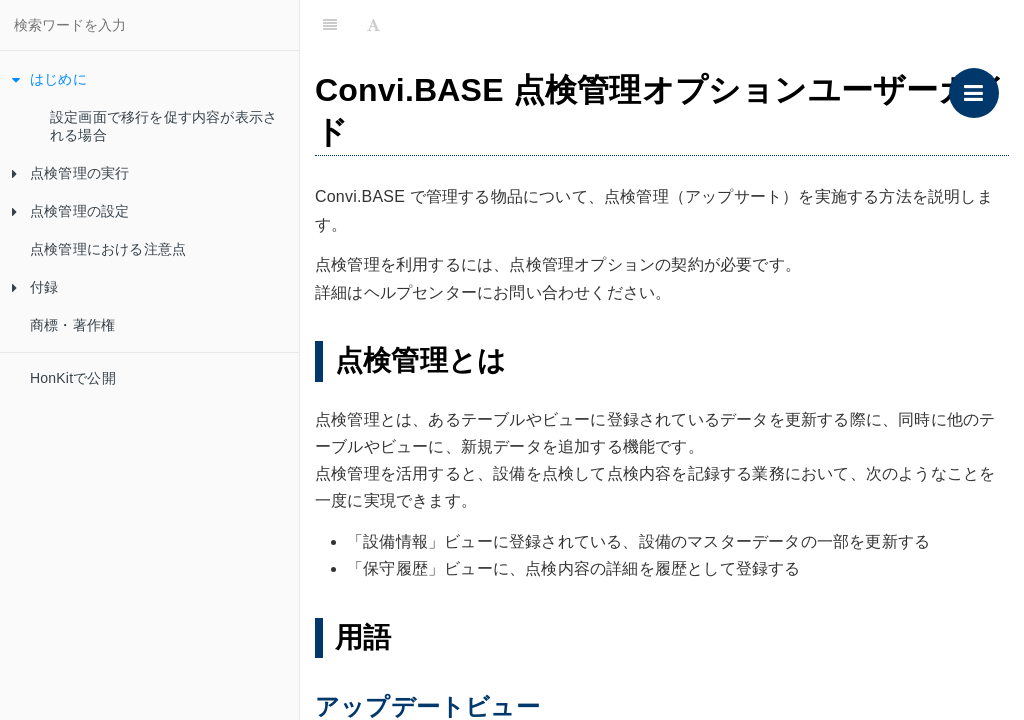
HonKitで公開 (73, 378)
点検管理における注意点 (108, 249)
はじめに (49, 79)
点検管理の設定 (70, 211)
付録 (35, 287)
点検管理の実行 (70, 173)
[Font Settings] (373, 25)
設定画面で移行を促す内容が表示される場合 (163, 126)
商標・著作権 (72, 325)
